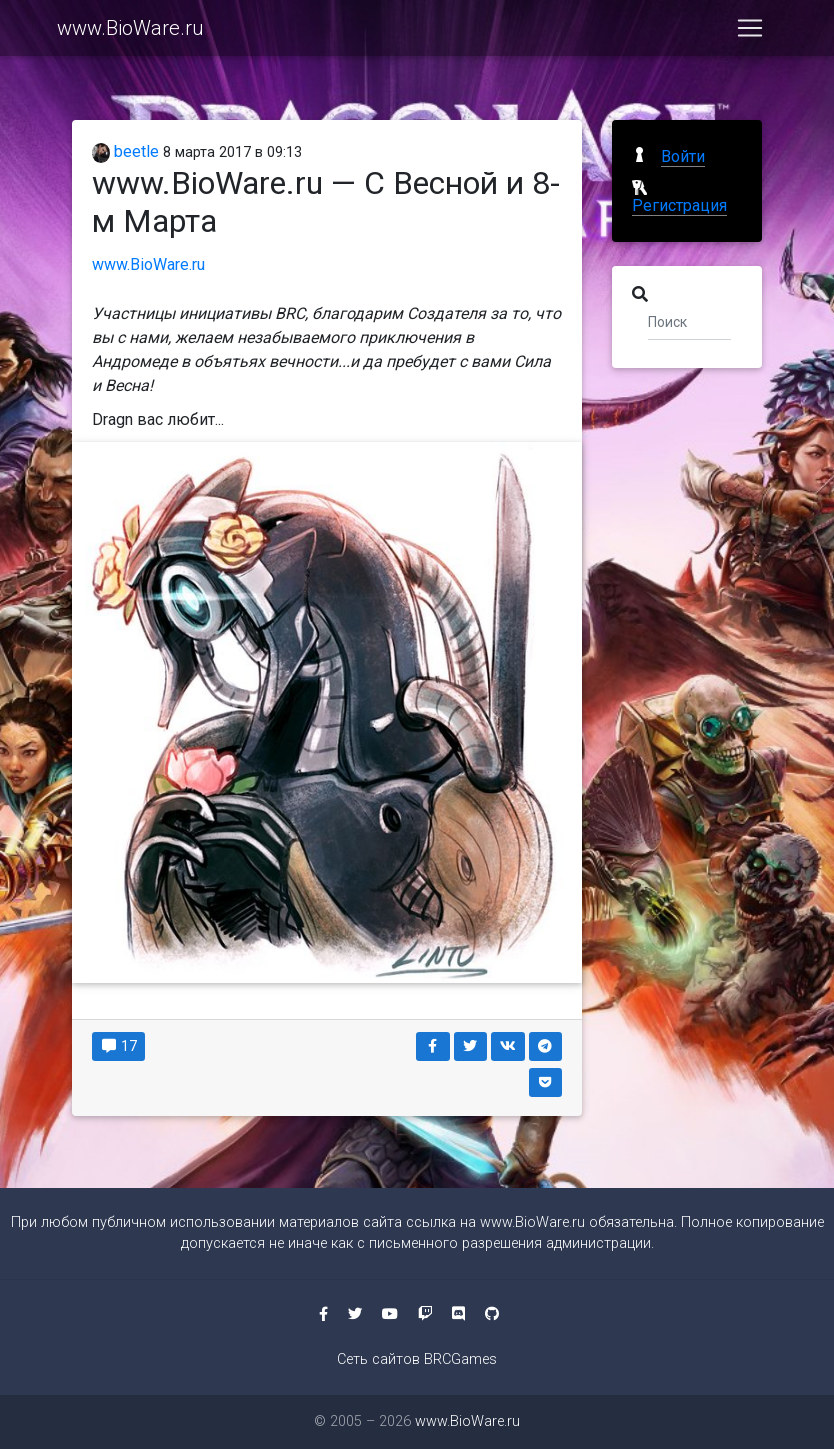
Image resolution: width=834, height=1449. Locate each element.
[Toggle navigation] (750, 32)
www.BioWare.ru (130, 32)
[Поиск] (689, 321)
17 (118, 1046)
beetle (125, 151)
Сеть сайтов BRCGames (417, 1359)
